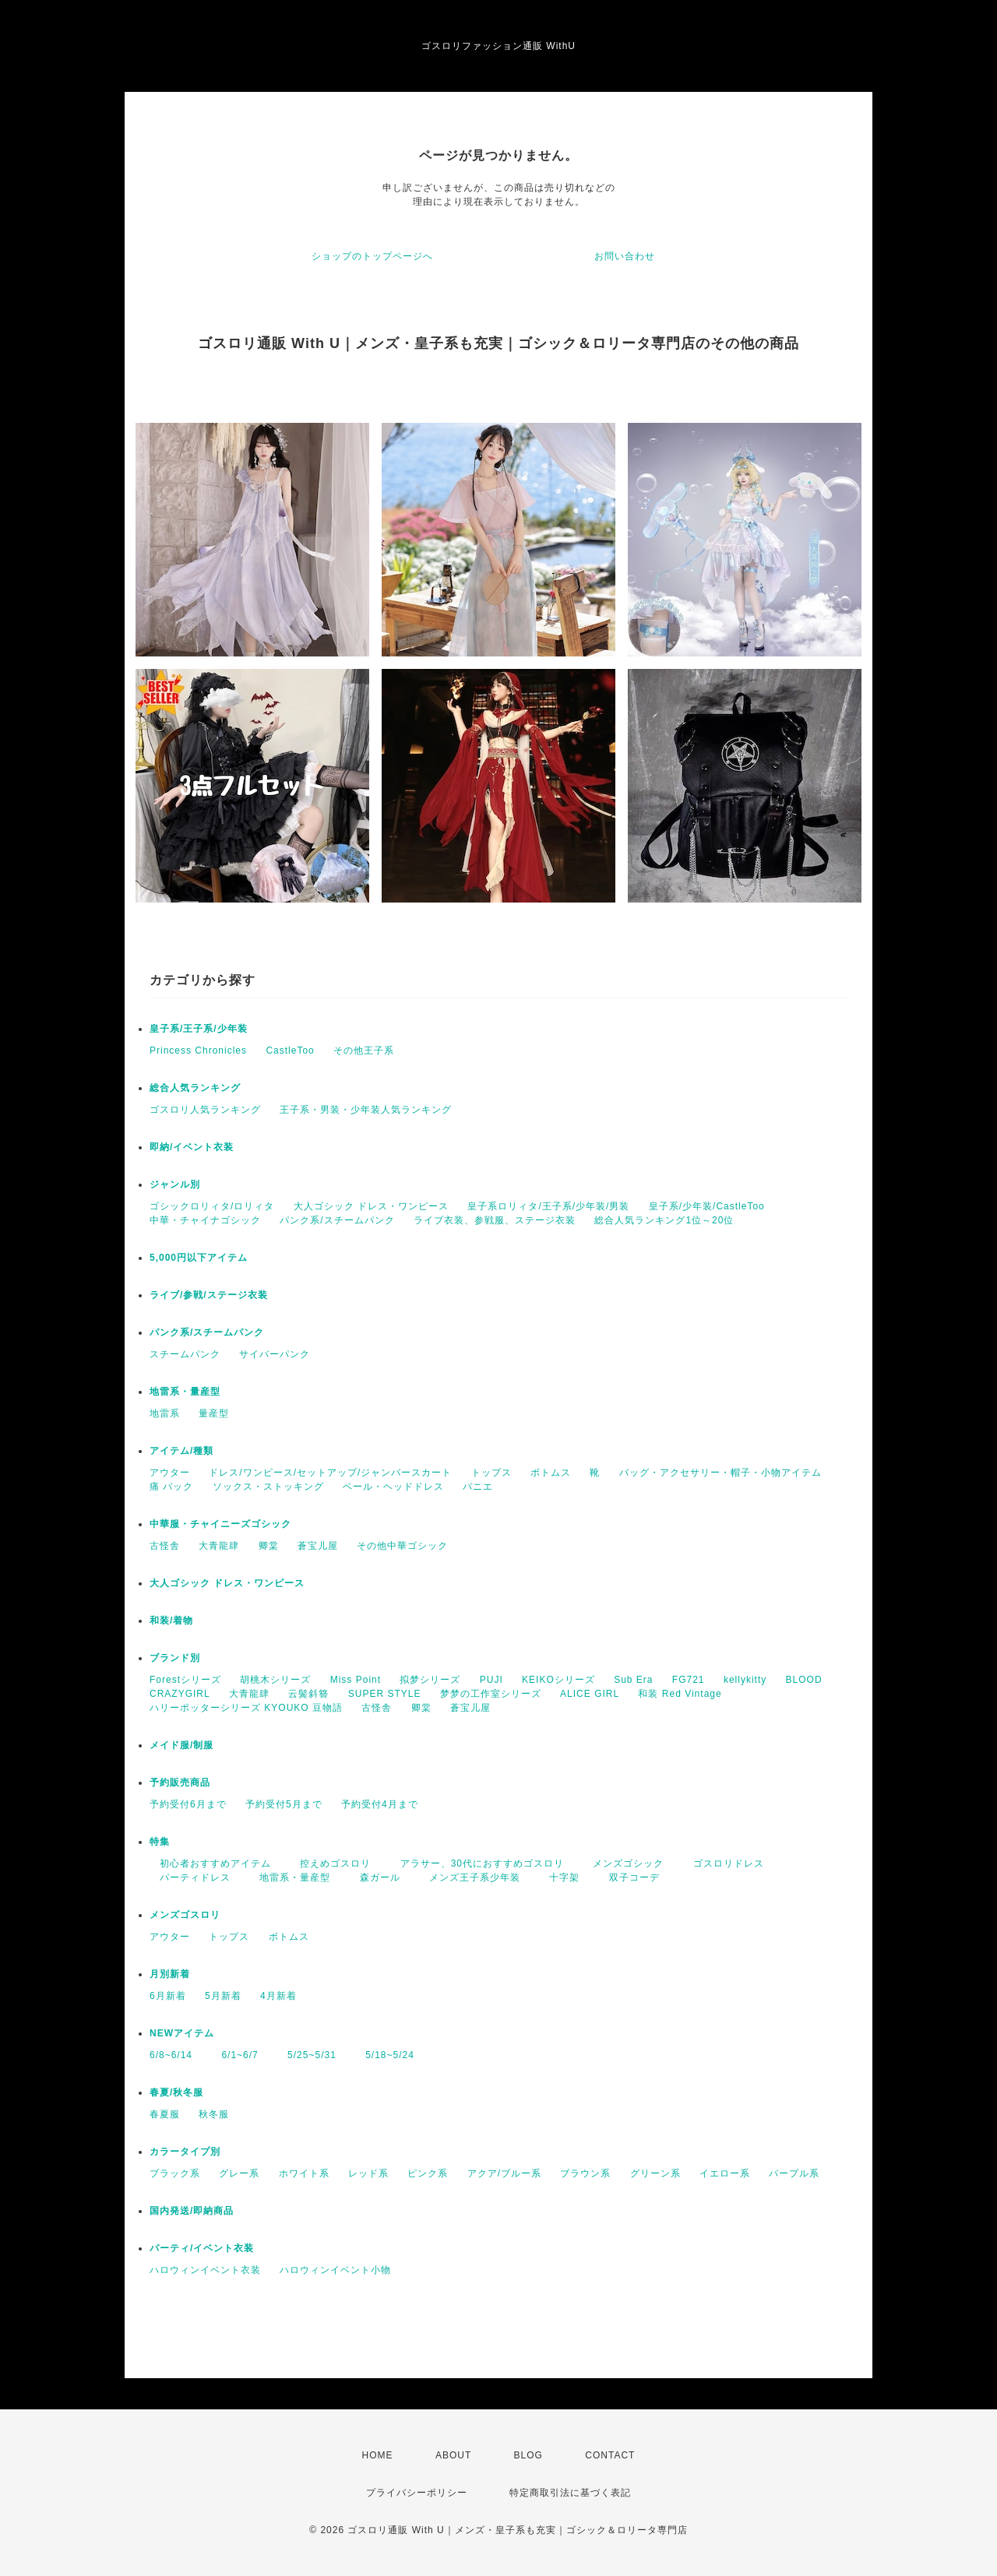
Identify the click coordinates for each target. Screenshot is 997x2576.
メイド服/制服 (181, 1745)
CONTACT (610, 2455)
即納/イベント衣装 (192, 1147)
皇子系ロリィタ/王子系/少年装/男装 (548, 1206)
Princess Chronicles (198, 1050)
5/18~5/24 (384, 2055)
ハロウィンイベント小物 (335, 2270)
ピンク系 (427, 2173)
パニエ (478, 1486)
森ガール (375, 1877)
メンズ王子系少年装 (469, 1877)
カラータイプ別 (185, 2151)
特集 (160, 1841)
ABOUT (453, 2455)
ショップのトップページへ (372, 256)
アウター (170, 1472)
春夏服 (165, 2114)
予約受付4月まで (379, 1804)
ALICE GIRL (589, 1693)
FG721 (688, 1679)
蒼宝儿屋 (318, 1545)
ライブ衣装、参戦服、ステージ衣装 (495, 1220)
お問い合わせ (624, 256)
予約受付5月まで (283, 1804)
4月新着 (278, 1995)
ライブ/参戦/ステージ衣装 (209, 1295)
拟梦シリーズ (430, 1679)
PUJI (491, 1679)
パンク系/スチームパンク (337, 1220)
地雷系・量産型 (185, 1391)
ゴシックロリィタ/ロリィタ (212, 1206)
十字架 (559, 1877)
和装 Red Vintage (679, 1693)
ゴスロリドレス (728, 1863)
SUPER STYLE (384, 1693)
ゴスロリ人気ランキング (205, 1109)
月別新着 (170, 1974)
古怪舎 (165, 1545)
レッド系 (368, 2173)
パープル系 (794, 2173)
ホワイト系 (304, 2173)
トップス (491, 1472)
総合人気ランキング (195, 1087)
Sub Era (633, 1679)
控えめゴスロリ (330, 1863)
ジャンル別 (175, 1184)
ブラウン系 (585, 2173)
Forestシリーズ (185, 1679)
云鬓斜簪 (308, 1693)
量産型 (214, 1413)
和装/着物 (171, 1620)
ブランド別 (175, 1657)
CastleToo (290, 1050)
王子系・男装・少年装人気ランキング (366, 1109)
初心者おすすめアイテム (210, 1863)
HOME (377, 2455)
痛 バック (171, 1486)
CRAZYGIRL (180, 1693)
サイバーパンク (274, 1354)
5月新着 (223, 1995)
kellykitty (745, 1679)
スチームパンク (185, 1354)
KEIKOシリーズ (558, 1679)
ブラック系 (175, 2173)
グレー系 (239, 2173)
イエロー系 (724, 2173)
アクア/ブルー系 (504, 2173)
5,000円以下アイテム (199, 1257)
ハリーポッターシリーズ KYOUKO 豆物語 (246, 1707)
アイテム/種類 (181, 1450)
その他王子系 (363, 1050)
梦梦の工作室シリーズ (490, 1693)
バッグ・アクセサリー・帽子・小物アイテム (720, 1472)
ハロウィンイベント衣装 (205, 2270)
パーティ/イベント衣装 (202, 2248)
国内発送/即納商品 (192, 2210)
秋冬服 (214, 2114)
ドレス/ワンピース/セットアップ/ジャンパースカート (330, 1472)
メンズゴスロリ (185, 1914)
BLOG (528, 2455)
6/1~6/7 (234, 2055)
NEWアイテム (182, 2033)
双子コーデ (629, 1877)
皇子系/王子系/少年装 (199, 1028)
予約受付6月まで (188, 1804)
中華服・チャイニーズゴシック (220, 1524)
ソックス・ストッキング (268, 1486)
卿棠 (269, 1545)
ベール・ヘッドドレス (393, 1486)
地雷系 (165, 1413)
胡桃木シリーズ (275, 1679)
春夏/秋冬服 (176, 2092)
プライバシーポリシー (416, 2492)
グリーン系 (655, 2173)
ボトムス (550, 1472)
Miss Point (355, 1679)
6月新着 (168, 1995)
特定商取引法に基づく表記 (570, 2492)
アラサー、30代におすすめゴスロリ (477, 1863)
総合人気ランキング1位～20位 (664, 1220)
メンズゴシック (623, 1863)
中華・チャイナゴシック (205, 1220)
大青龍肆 (219, 1545)
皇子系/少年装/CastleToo (707, 1206)
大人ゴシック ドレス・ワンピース (371, 1206)
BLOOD (804, 1679)
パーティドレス (190, 1877)
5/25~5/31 (306, 2055)
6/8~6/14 (171, 2055)
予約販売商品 (180, 1782)
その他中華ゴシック (402, 1545)
